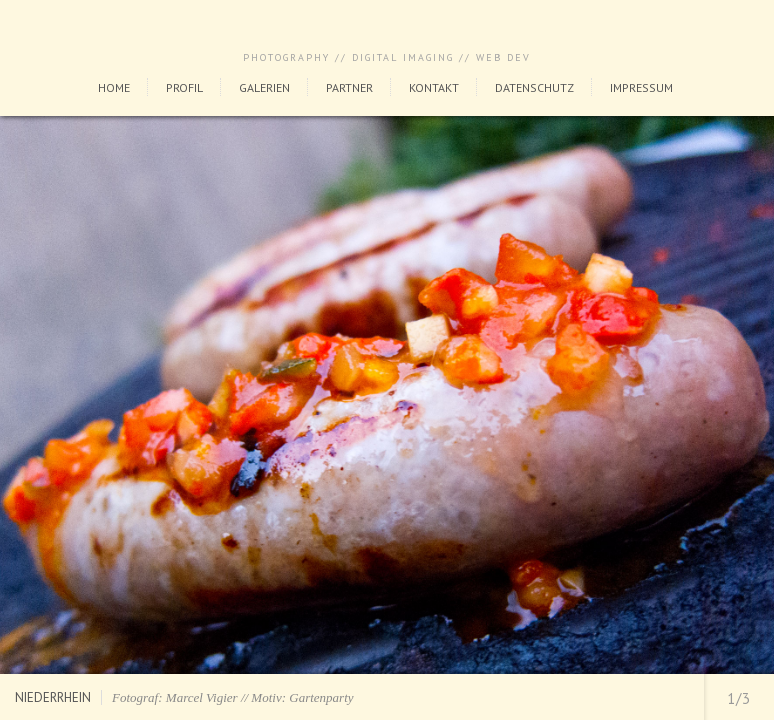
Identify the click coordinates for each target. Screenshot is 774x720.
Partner (349, 87)
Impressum (641, 87)
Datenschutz (534, 87)
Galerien (264, 87)
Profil (184, 87)
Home (114, 87)
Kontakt (434, 87)
